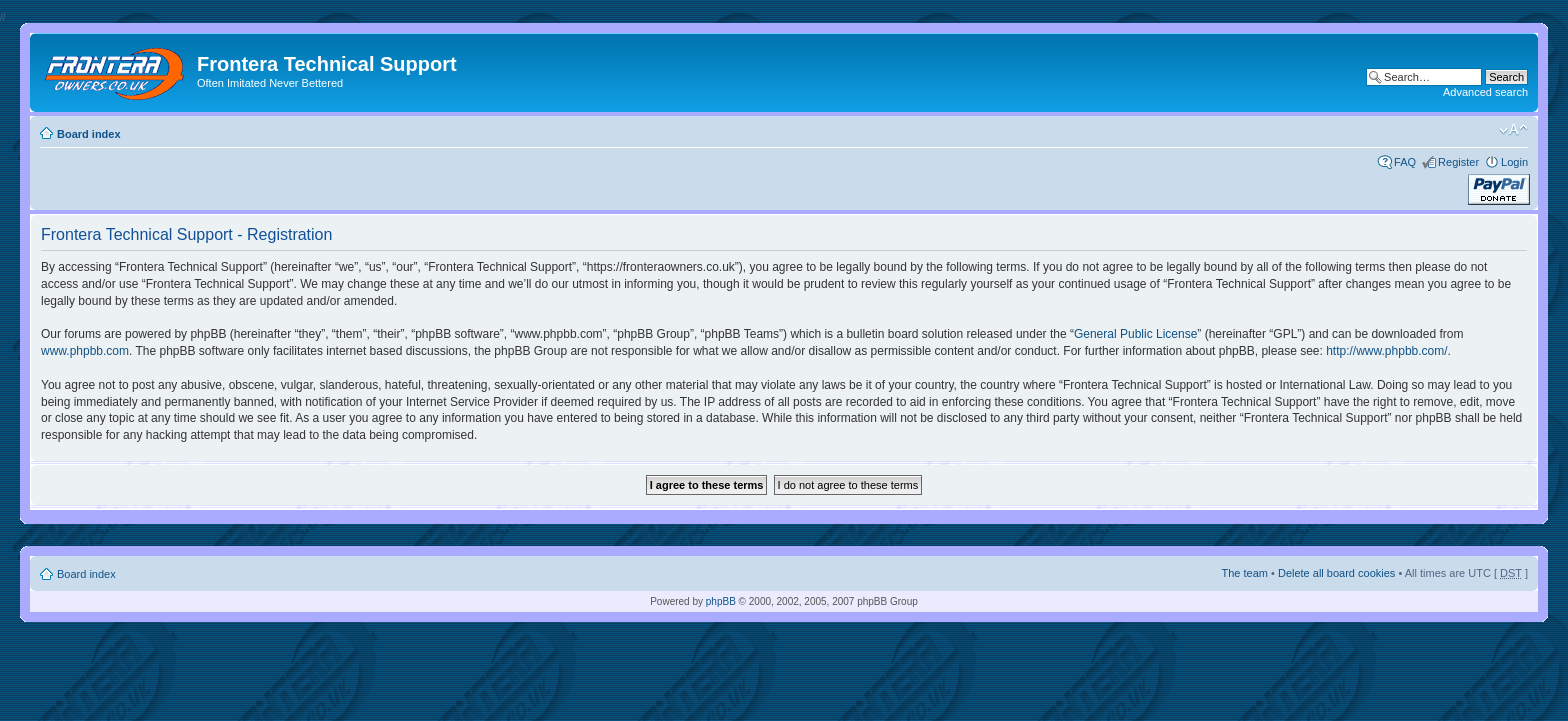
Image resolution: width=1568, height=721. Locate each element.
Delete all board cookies (1336, 573)
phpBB (721, 601)
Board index (89, 134)
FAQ (1405, 162)
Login (1514, 162)
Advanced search (1485, 92)
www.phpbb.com (85, 351)
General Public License (1135, 334)
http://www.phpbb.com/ (1386, 351)
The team (1245, 573)
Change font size (1513, 130)
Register (1458, 162)
